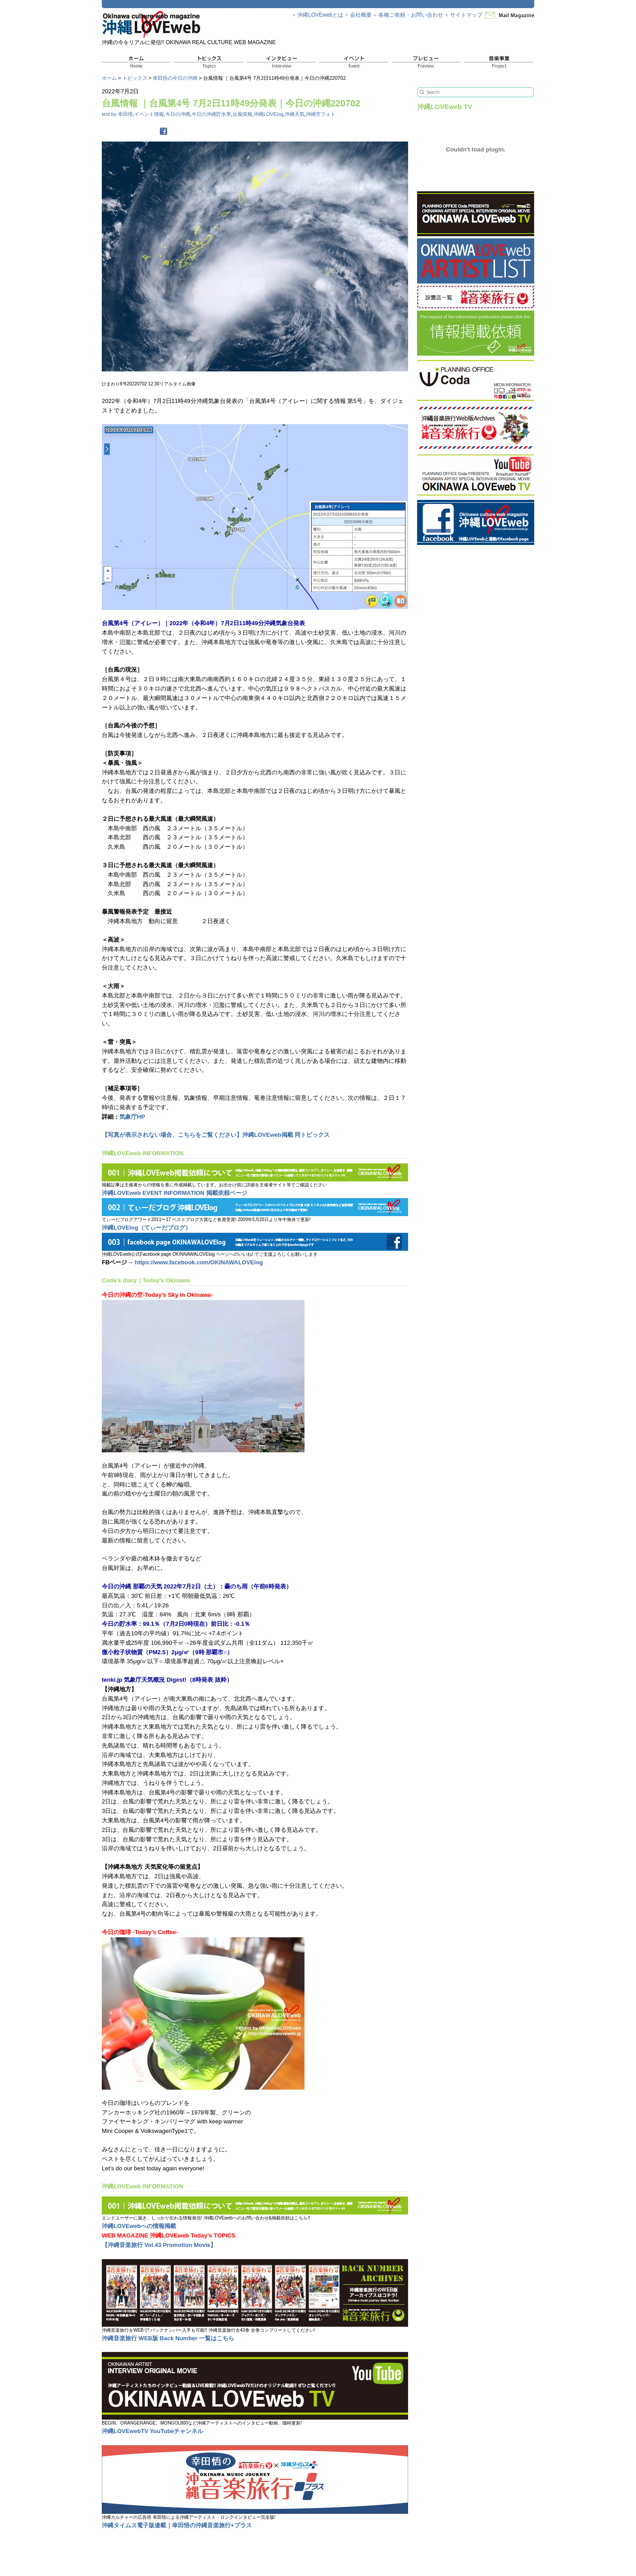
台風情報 (242, 114)
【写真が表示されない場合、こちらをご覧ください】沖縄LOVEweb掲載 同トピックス (216, 1134)
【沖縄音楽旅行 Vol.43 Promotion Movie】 (159, 2245)
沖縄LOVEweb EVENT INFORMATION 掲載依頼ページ (174, 1193)
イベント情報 (149, 114)
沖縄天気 (294, 114)
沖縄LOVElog (268, 114)
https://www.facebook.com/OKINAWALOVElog (199, 1262)
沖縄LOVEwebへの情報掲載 (139, 2226)
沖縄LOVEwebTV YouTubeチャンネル (152, 2431)
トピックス (135, 78)
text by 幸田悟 (117, 114)
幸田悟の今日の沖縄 (175, 78)
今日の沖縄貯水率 (211, 114)
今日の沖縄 (177, 114)
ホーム (109, 78)
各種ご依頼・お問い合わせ (410, 15)
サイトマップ (466, 15)
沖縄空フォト (321, 114)
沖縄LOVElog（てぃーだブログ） (146, 1227)
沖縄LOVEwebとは (320, 15)
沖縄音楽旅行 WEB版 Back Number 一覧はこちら (168, 2338)
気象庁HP (132, 1116)
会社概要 (361, 15)
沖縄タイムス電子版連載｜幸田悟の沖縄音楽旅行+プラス (177, 2525)
